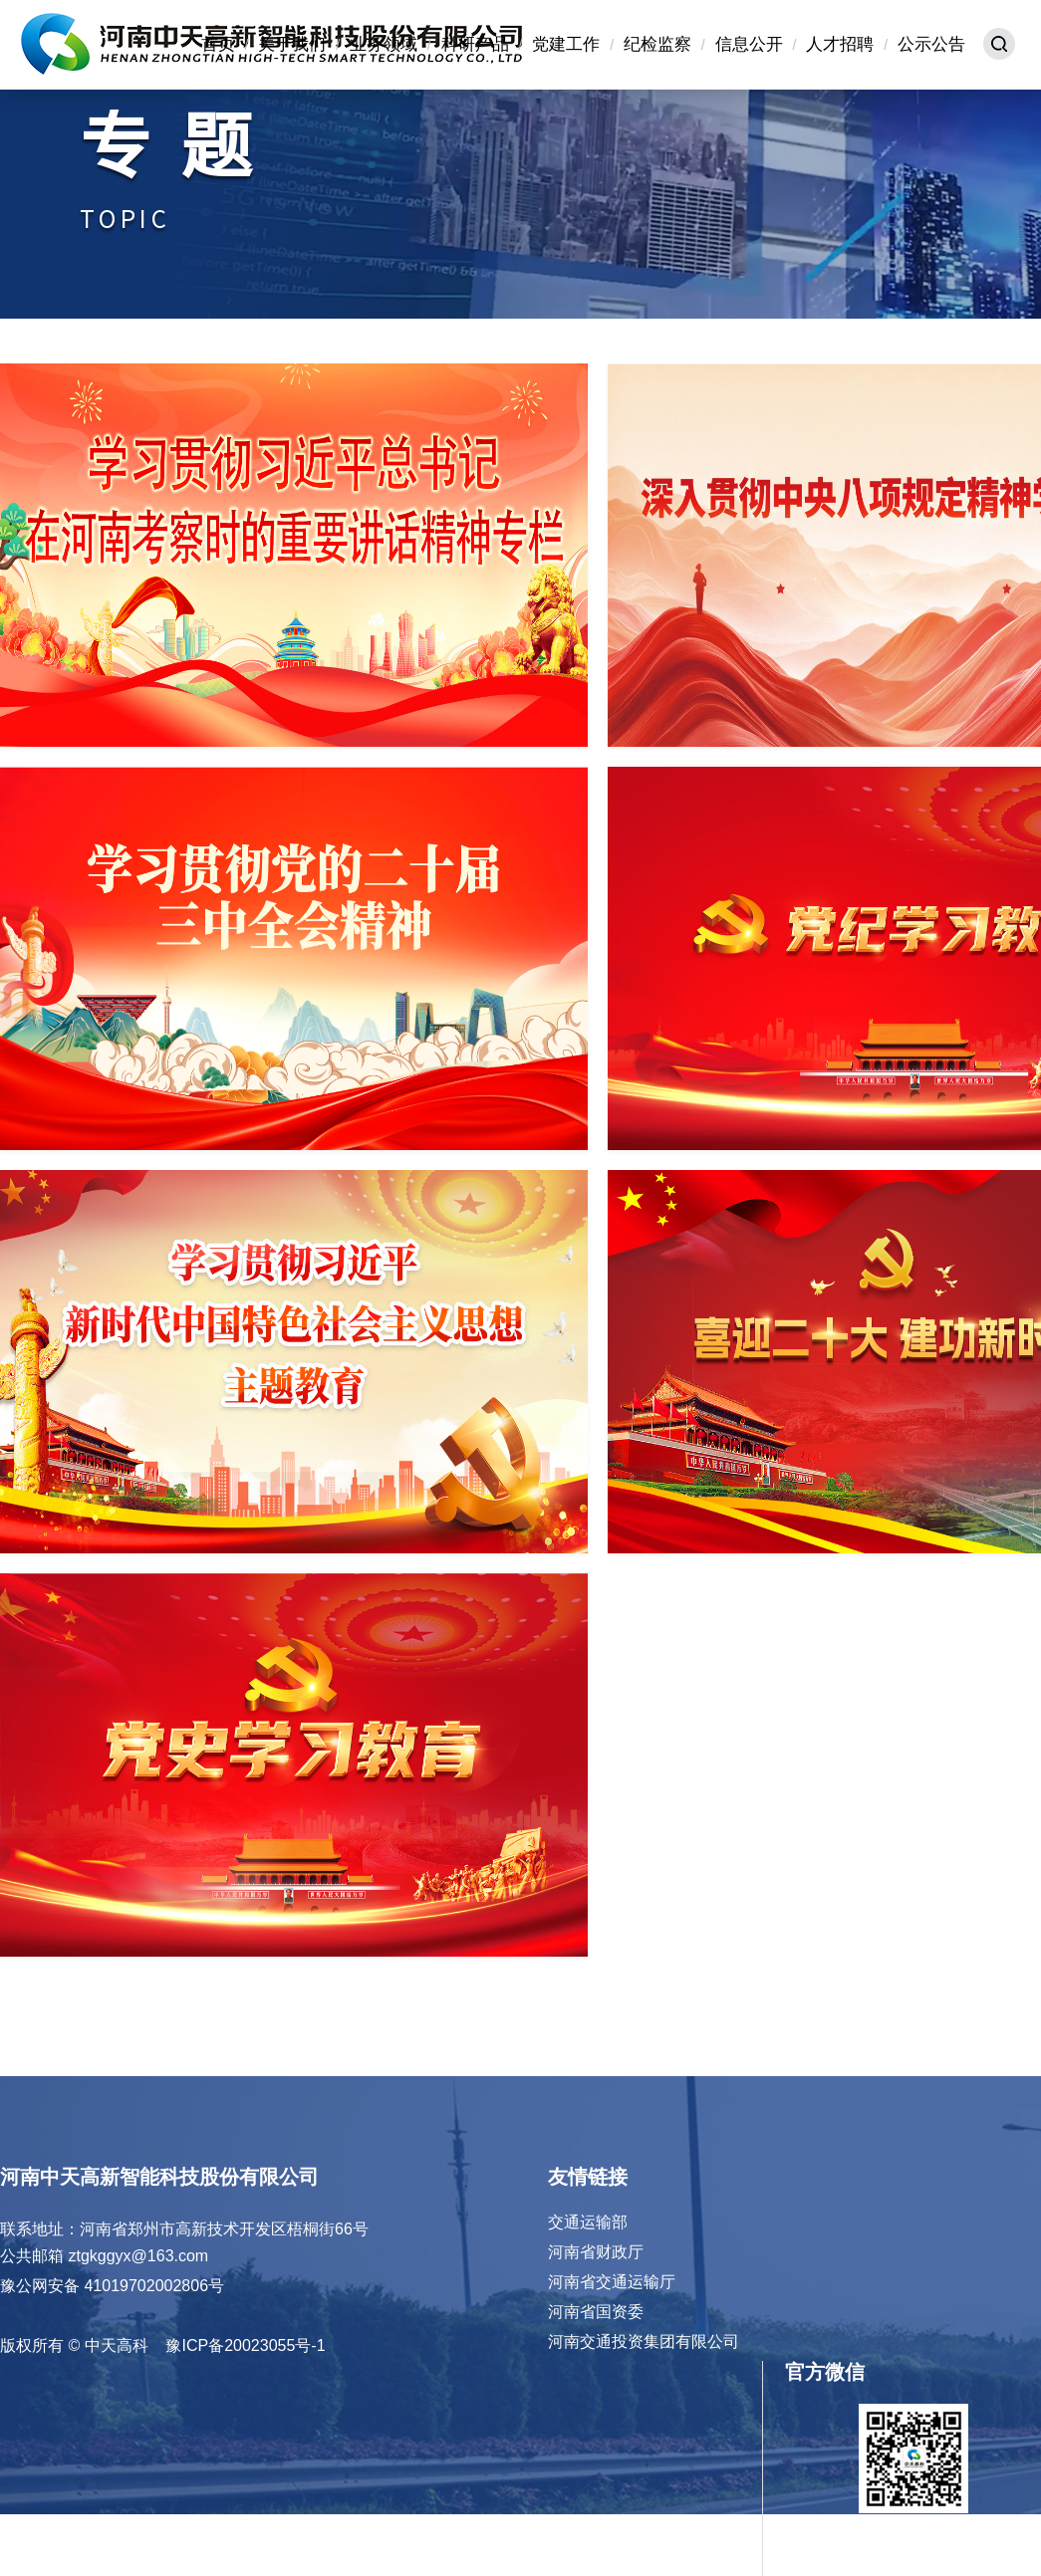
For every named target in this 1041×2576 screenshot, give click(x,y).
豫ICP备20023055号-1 (245, 2345)
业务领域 (383, 44)
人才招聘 (840, 44)
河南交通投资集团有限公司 (643, 2341)
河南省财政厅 (596, 2251)
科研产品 (475, 44)
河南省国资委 (596, 2311)
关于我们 (292, 44)
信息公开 (749, 44)
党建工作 (566, 44)
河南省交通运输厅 (611, 2281)
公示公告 (931, 44)
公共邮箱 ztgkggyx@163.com (104, 2255)
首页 (218, 44)
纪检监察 (657, 44)
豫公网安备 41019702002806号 (112, 2285)
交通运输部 (588, 2222)
